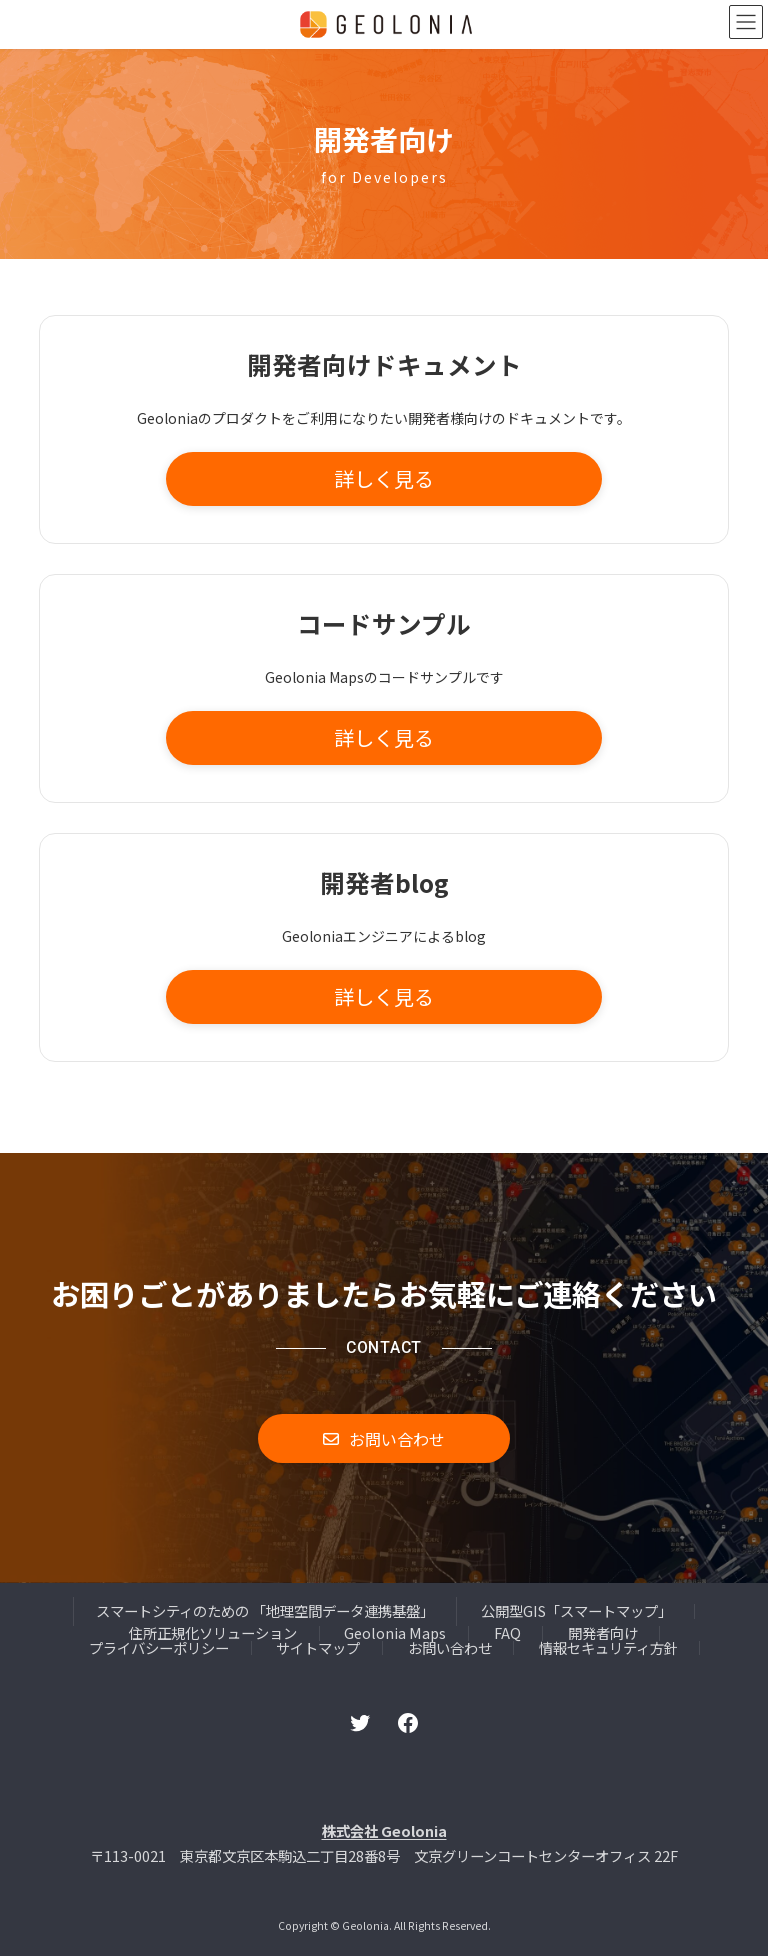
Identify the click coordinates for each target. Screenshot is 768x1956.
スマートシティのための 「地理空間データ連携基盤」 (265, 1610)
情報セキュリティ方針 (608, 1647)
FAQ (507, 1632)
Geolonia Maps (395, 1632)
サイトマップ (318, 1647)
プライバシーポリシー (159, 1647)
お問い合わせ (450, 1647)
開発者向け (603, 1632)
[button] (384, 479)
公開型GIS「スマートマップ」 (576, 1610)
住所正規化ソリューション (213, 1632)
